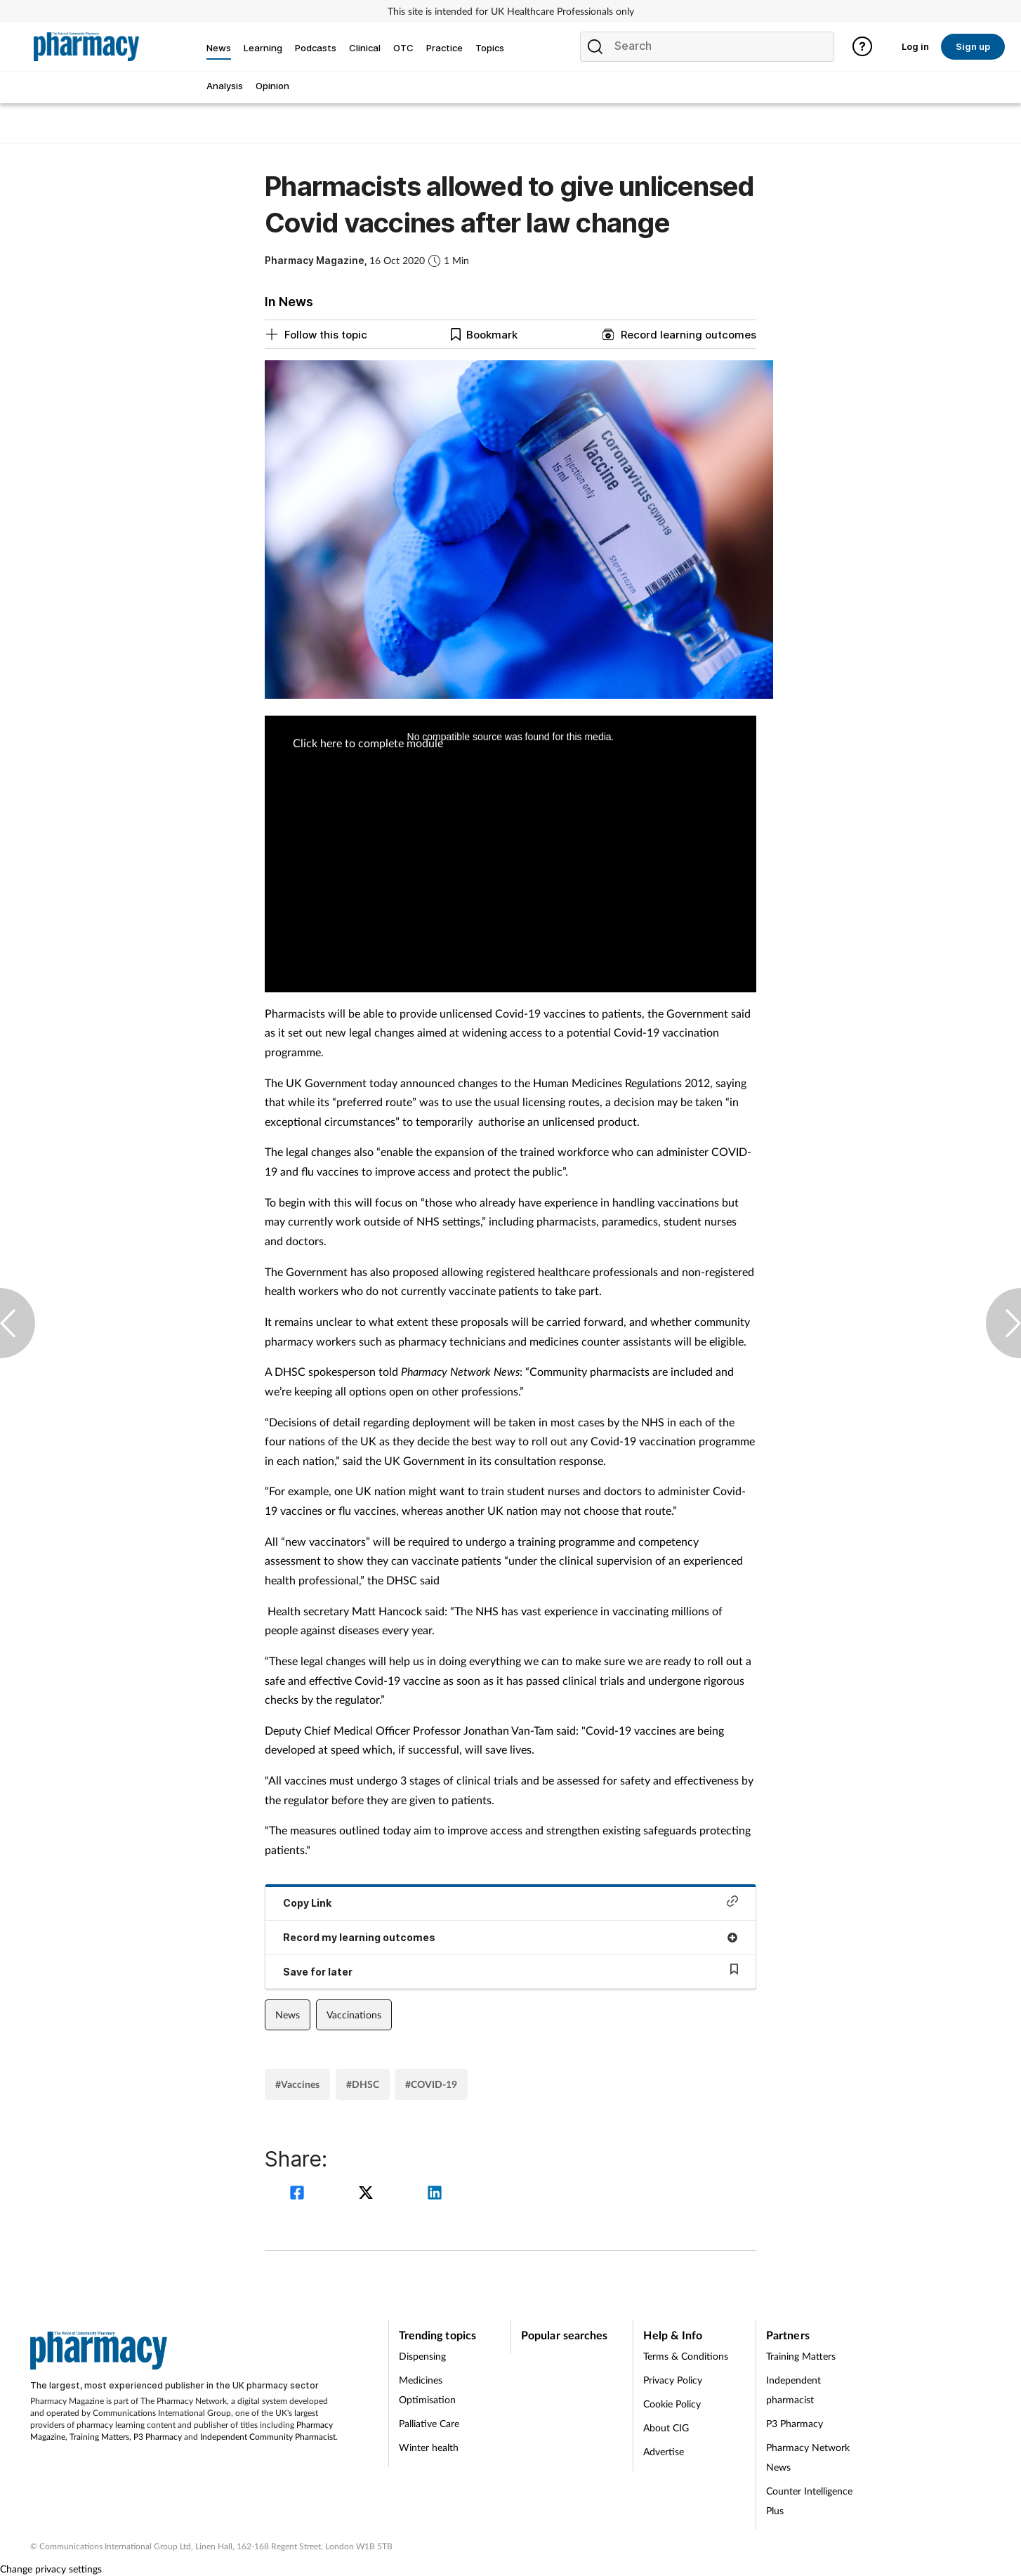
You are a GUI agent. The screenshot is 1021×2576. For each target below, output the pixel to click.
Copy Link (510, 1902)
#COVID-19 (431, 2084)
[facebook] (299, 2194)
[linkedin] (434, 2194)
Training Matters (99, 2436)
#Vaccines (297, 2084)
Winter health (429, 2447)
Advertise (663, 2451)
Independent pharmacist (793, 2389)
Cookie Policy (672, 2404)
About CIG (666, 2427)
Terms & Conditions (685, 2356)
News (287, 2014)
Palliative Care (429, 2423)
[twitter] (368, 2194)
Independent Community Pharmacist (268, 2436)
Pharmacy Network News (808, 2457)
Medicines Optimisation (427, 2389)
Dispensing (422, 2356)
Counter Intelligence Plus (809, 2500)
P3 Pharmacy (157, 2436)
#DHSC (362, 2084)
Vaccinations (354, 2014)
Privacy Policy (672, 2380)
